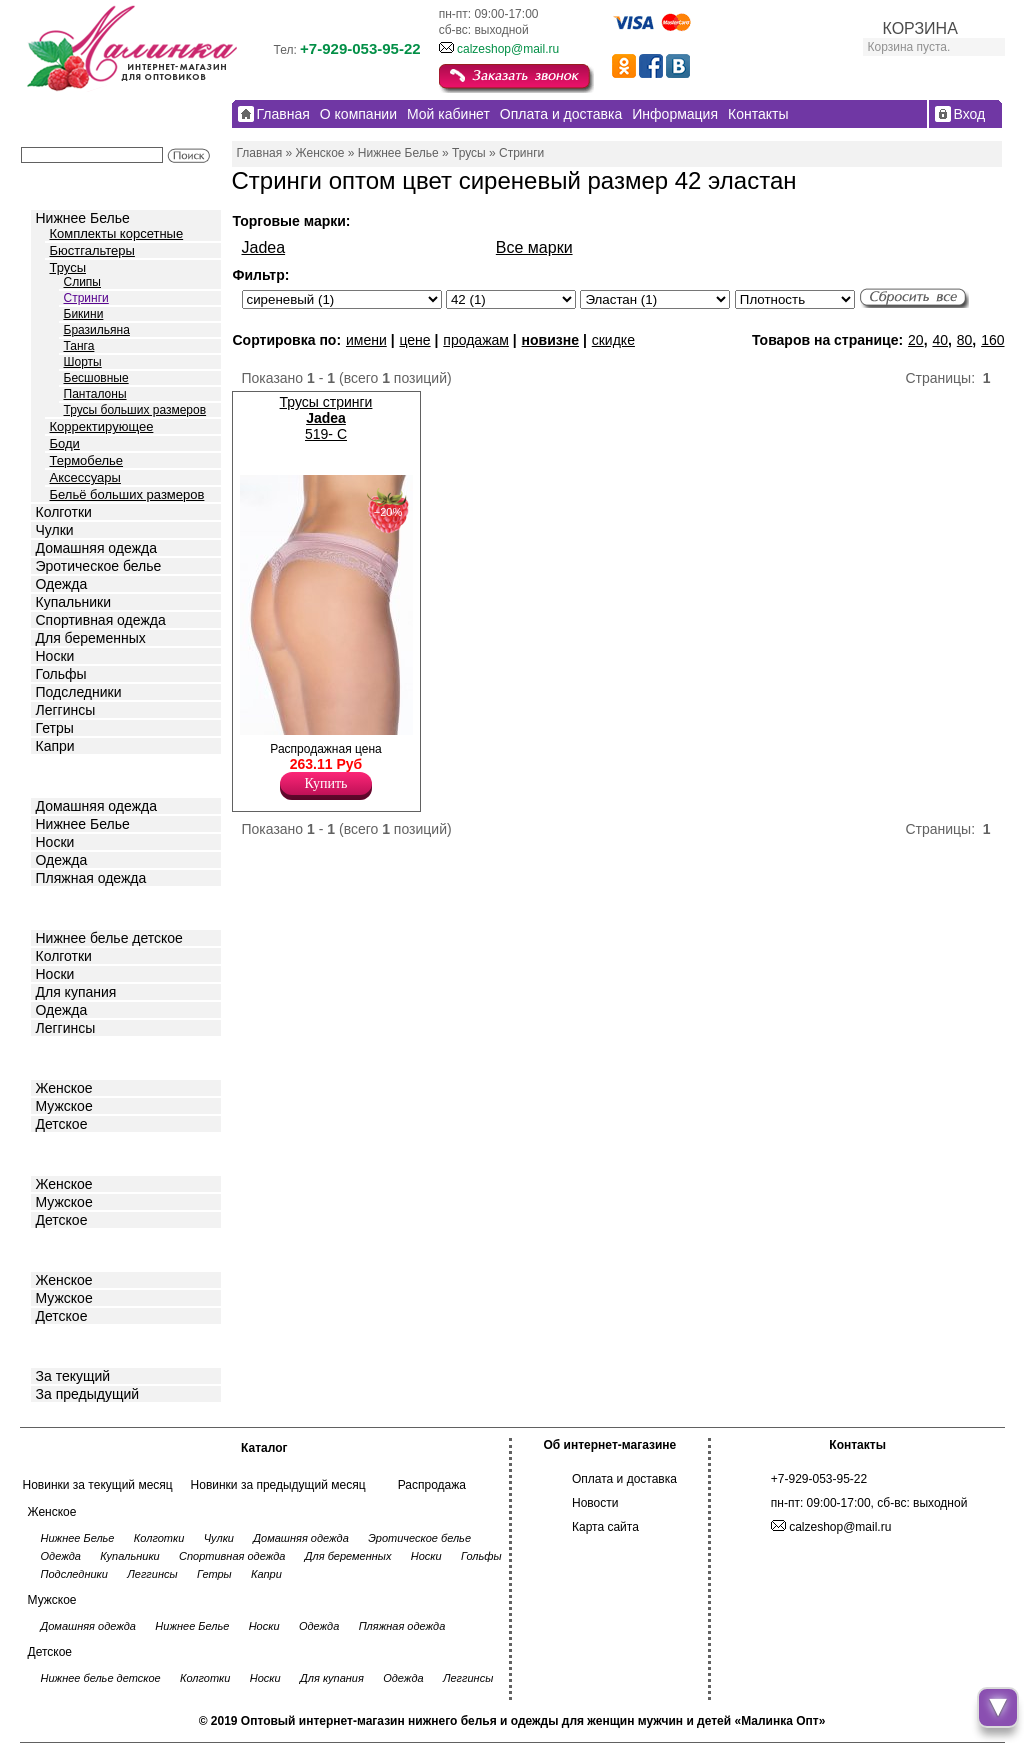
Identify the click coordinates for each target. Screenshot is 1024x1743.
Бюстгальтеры (92, 250)
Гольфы (61, 674)
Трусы (68, 267)
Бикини (84, 314)
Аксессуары (85, 477)
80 (965, 340)
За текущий (73, 1376)
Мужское (64, 1106)
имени (366, 340)
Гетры (55, 728)
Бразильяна (97, 330)
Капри (55, 746)
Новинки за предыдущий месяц (278, 1485)
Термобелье (87, 460)
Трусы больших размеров (135, 410)
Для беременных (91, 638)
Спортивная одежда (101, 620)
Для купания (76, 992)
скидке (613, 340)
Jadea (264, 247)
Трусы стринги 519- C (326, 418)
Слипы (83, 282)
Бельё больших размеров (127, 494)
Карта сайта (605, 1527)
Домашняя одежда (96, 548)
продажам (476, 340)
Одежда (62, 584)
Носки (55, 656)
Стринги (86, 298)
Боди (65, 443)
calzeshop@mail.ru (508, 49)
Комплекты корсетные (117, 233)
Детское (64, 906)
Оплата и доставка (624, 1479)
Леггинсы (66, 710)
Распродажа (432, 1485)
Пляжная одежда (91, 878)
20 (916, 340)
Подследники (79, 692)
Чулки (55, 530)
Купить (326, 783)
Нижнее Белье (83, 218)
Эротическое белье (99, 566)
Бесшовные (96, 378)
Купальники (73, 602)
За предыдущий (88, 1394)
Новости (595, 1503)
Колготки (64, 512)
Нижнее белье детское (109, 938)
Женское (64, 1088)
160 (992, 340)
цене (414, 340)
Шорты (83, 362)
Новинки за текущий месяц (98, 1485)
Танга (79, 346)
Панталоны (95, 394)
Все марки (534, 247)
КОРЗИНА (920, 28)
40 (940, 340)
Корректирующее (102, 426)
